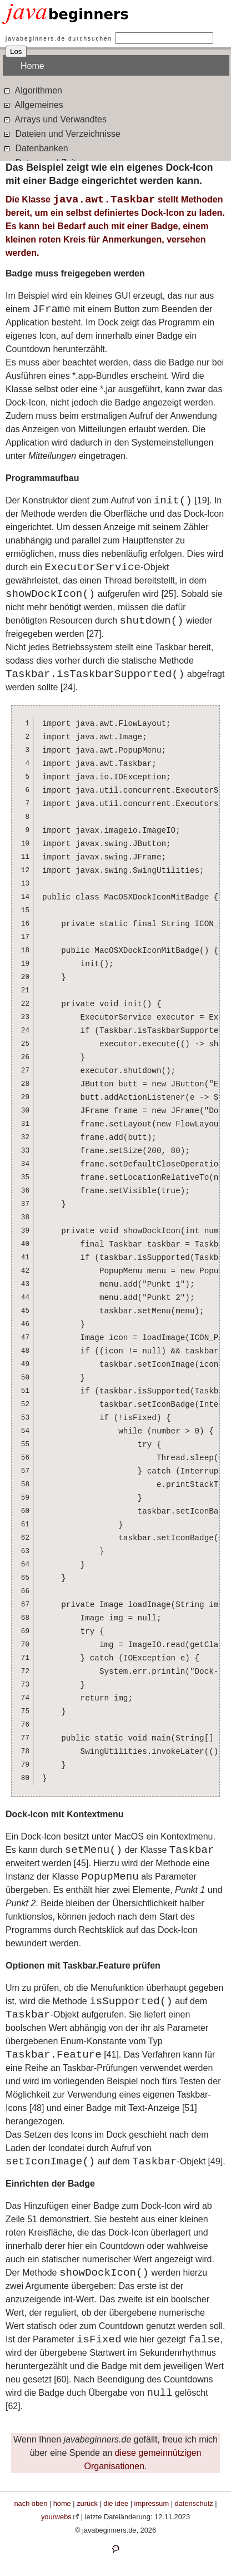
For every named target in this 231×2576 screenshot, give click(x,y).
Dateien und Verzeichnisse (61, 133)
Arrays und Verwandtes (55, 118)
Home (32, 66)
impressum (151, 2503)
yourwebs (56, 2517)
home (62, 2503)
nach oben (31, 2503)
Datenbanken (35, 147)
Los (16, 51)
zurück (87, 2503)
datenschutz (194, 2503)
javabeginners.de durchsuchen (59, 39)
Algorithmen (32, 90)
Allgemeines (33, 104)
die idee (115, 2503)
